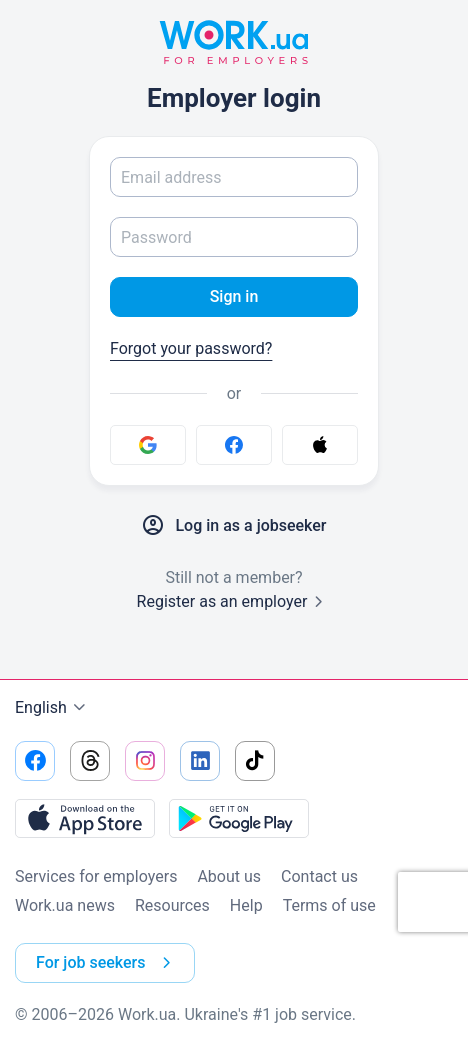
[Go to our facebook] (35, 761)
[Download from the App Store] (85, 818)
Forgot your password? (191, 348)
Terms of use (329, 905)
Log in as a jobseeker (233, 526)
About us (229, 876)
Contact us (319, 876)
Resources (172, 905)
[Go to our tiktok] (255, 761)
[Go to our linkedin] (200, 761)
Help (246, 905)
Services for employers (96, 876)
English (53, 708)
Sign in (234, 296)
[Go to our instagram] (145, 761)
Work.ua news (65, 905)
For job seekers (107, 963)
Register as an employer (234, 601)
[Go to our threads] (90, 761)
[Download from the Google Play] (239, 818)
